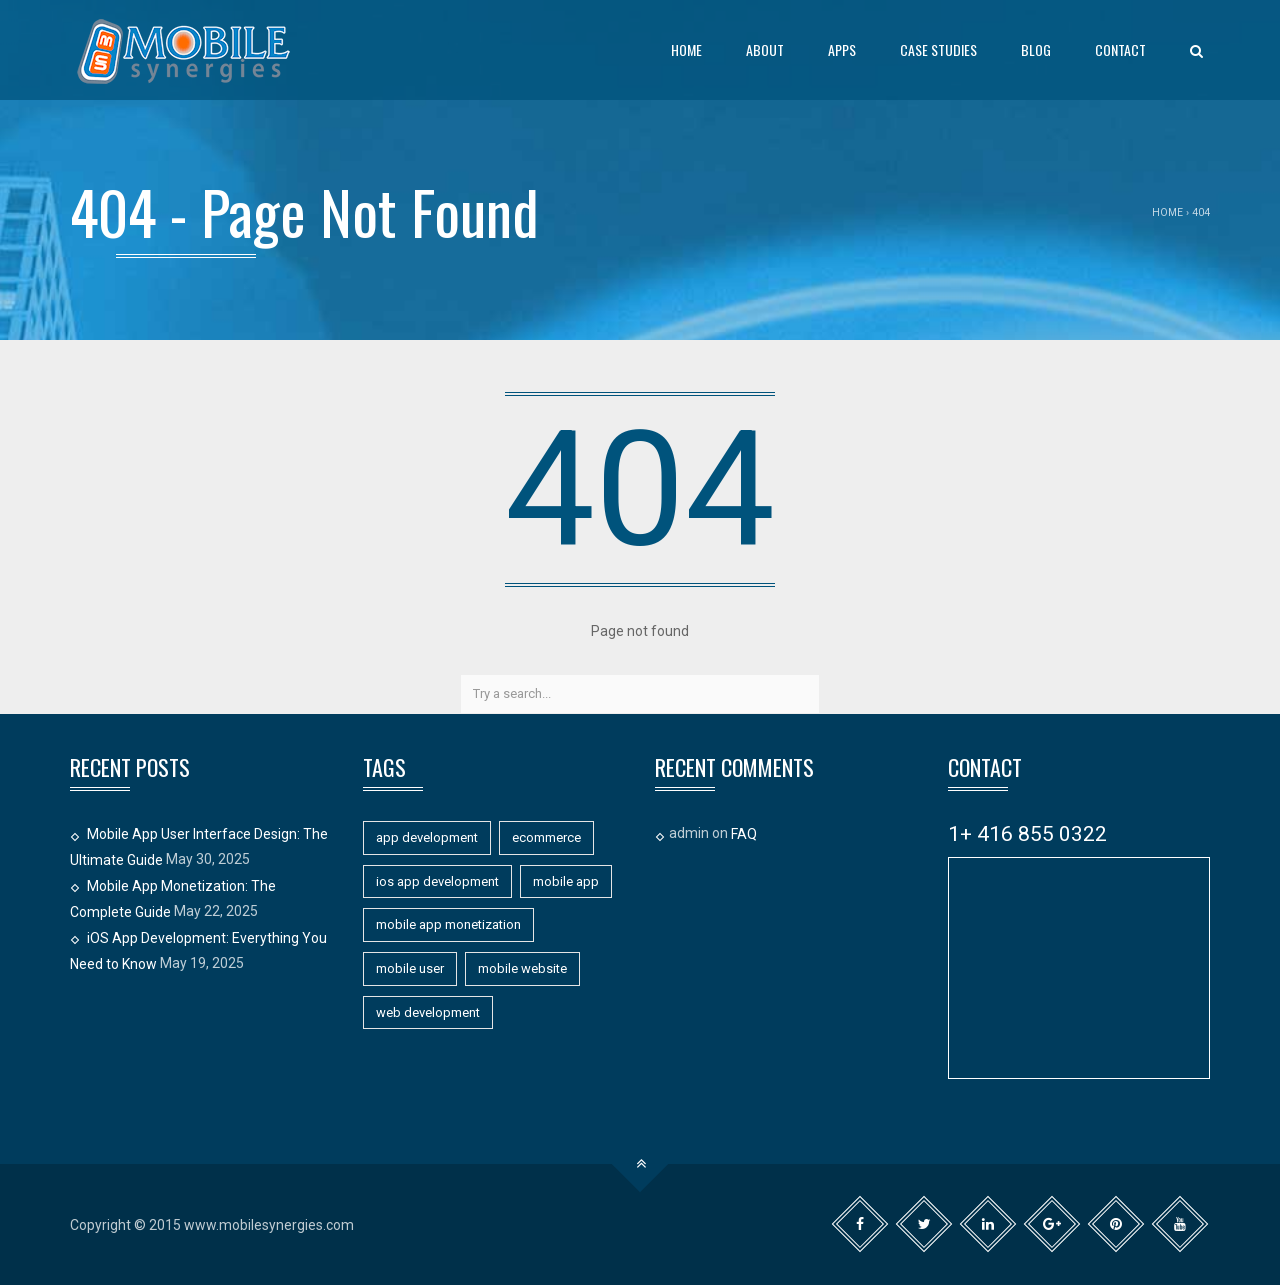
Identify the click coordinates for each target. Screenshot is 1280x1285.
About (765, 49)
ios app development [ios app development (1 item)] (437, 881)
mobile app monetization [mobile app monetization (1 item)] (448, 924)
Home (686, 49)
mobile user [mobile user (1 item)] (410, 968)
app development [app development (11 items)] (427, 837)
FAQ (744, 834)
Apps (842, 49)
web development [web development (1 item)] (428, 1012)
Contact (1120, 49)
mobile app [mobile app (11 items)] (566, 881)
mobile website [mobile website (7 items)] (522, 968)
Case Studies (938, 49)
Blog (1036, 49)
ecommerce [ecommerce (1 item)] (546, 837)
